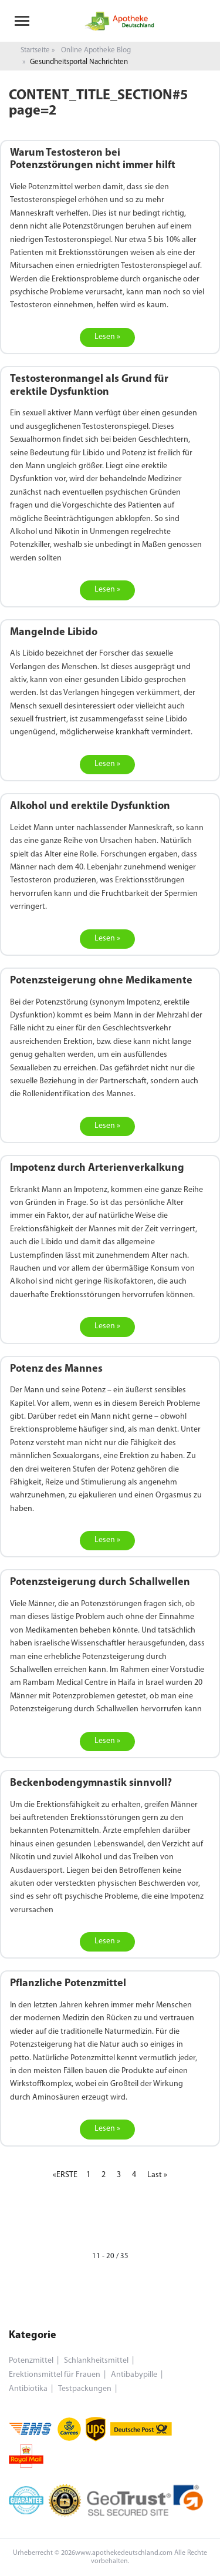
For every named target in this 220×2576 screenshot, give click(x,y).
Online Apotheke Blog (96, 50)
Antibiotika (28, 2388)
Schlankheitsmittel (96, 2360)
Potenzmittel (31, 2360)
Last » (157, 2175)
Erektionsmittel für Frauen (54, 2374)
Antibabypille (134, 2374)
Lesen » (107, 337)
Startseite (35, 50)
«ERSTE (65, 2175)
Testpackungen (84, 2388)
